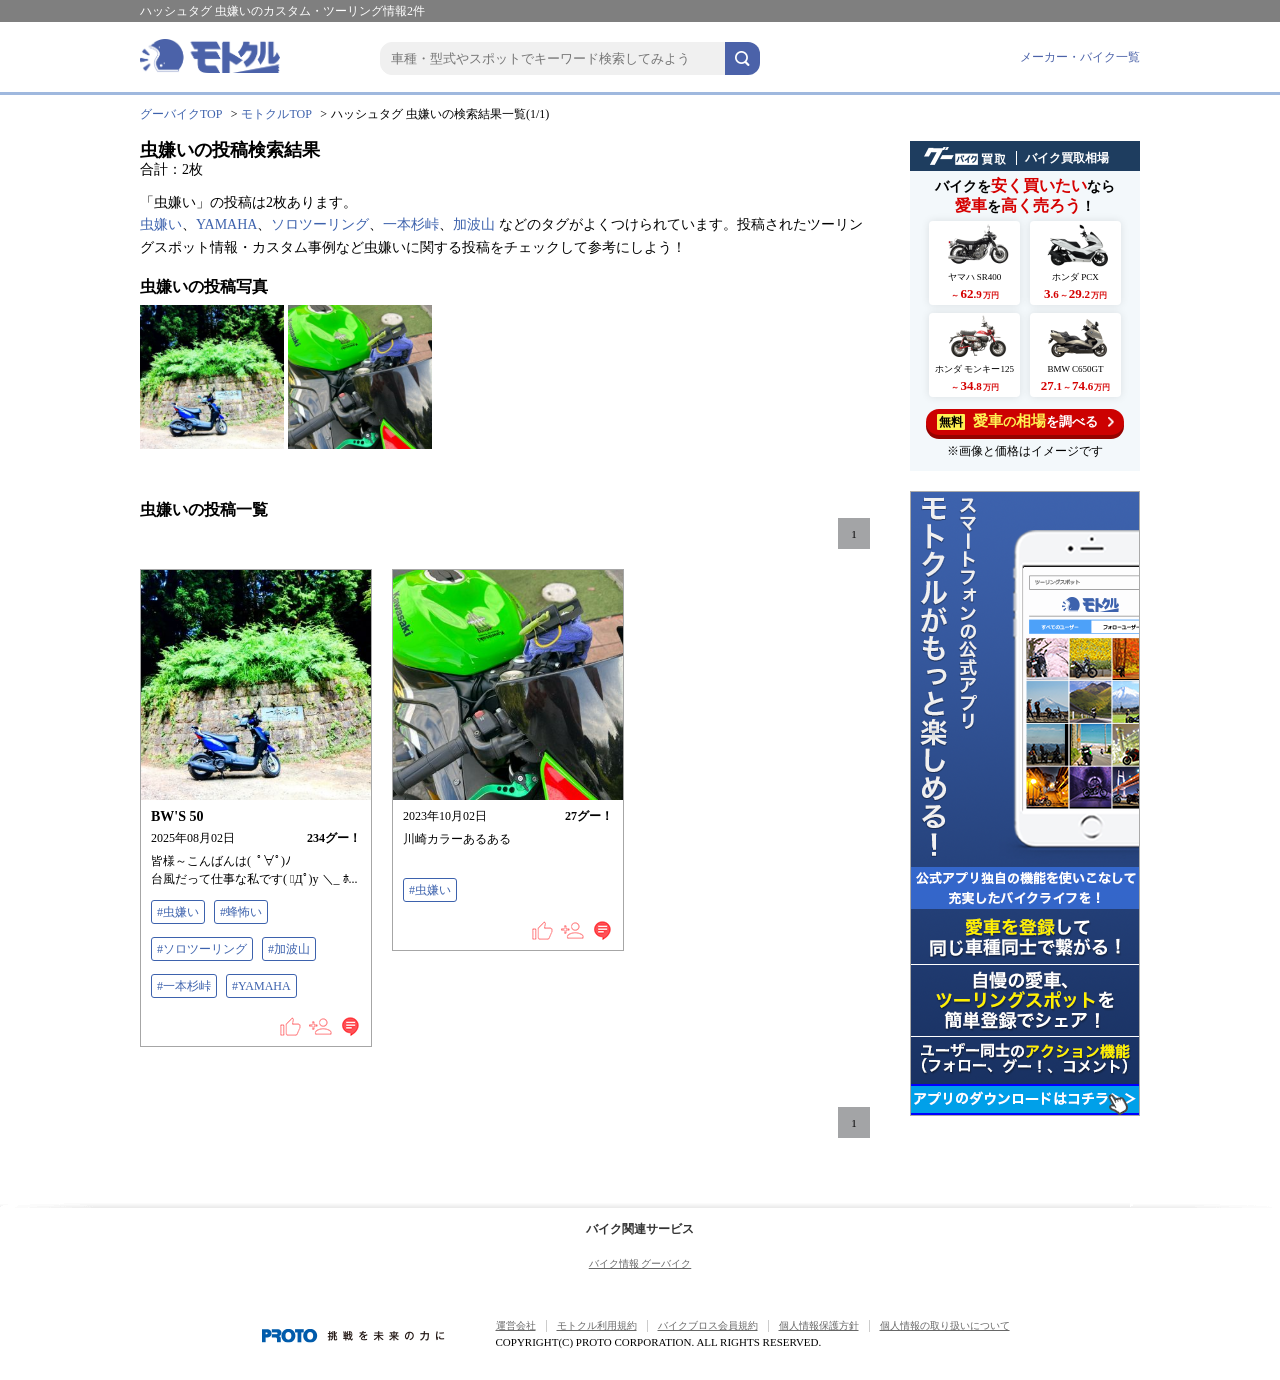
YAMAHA (226, 224)
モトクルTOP (276, 114)
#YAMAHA (261, 986)
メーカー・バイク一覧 (1080, 57)
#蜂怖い (241, 912)
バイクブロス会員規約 (708, 1325)
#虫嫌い (178, 912)
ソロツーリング (320, 224)
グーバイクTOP (181, 114)
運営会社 (516, 1325)
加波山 (474, 224)
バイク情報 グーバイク (640, 1263)
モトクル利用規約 (597, 1325)
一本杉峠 (411, 224)
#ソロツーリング (202, 949)
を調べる (1025, 421)
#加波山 (289, 949)
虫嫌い (161, 224)
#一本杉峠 (184, 986)
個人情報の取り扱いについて (945, 1325)
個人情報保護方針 (819, 1325)
